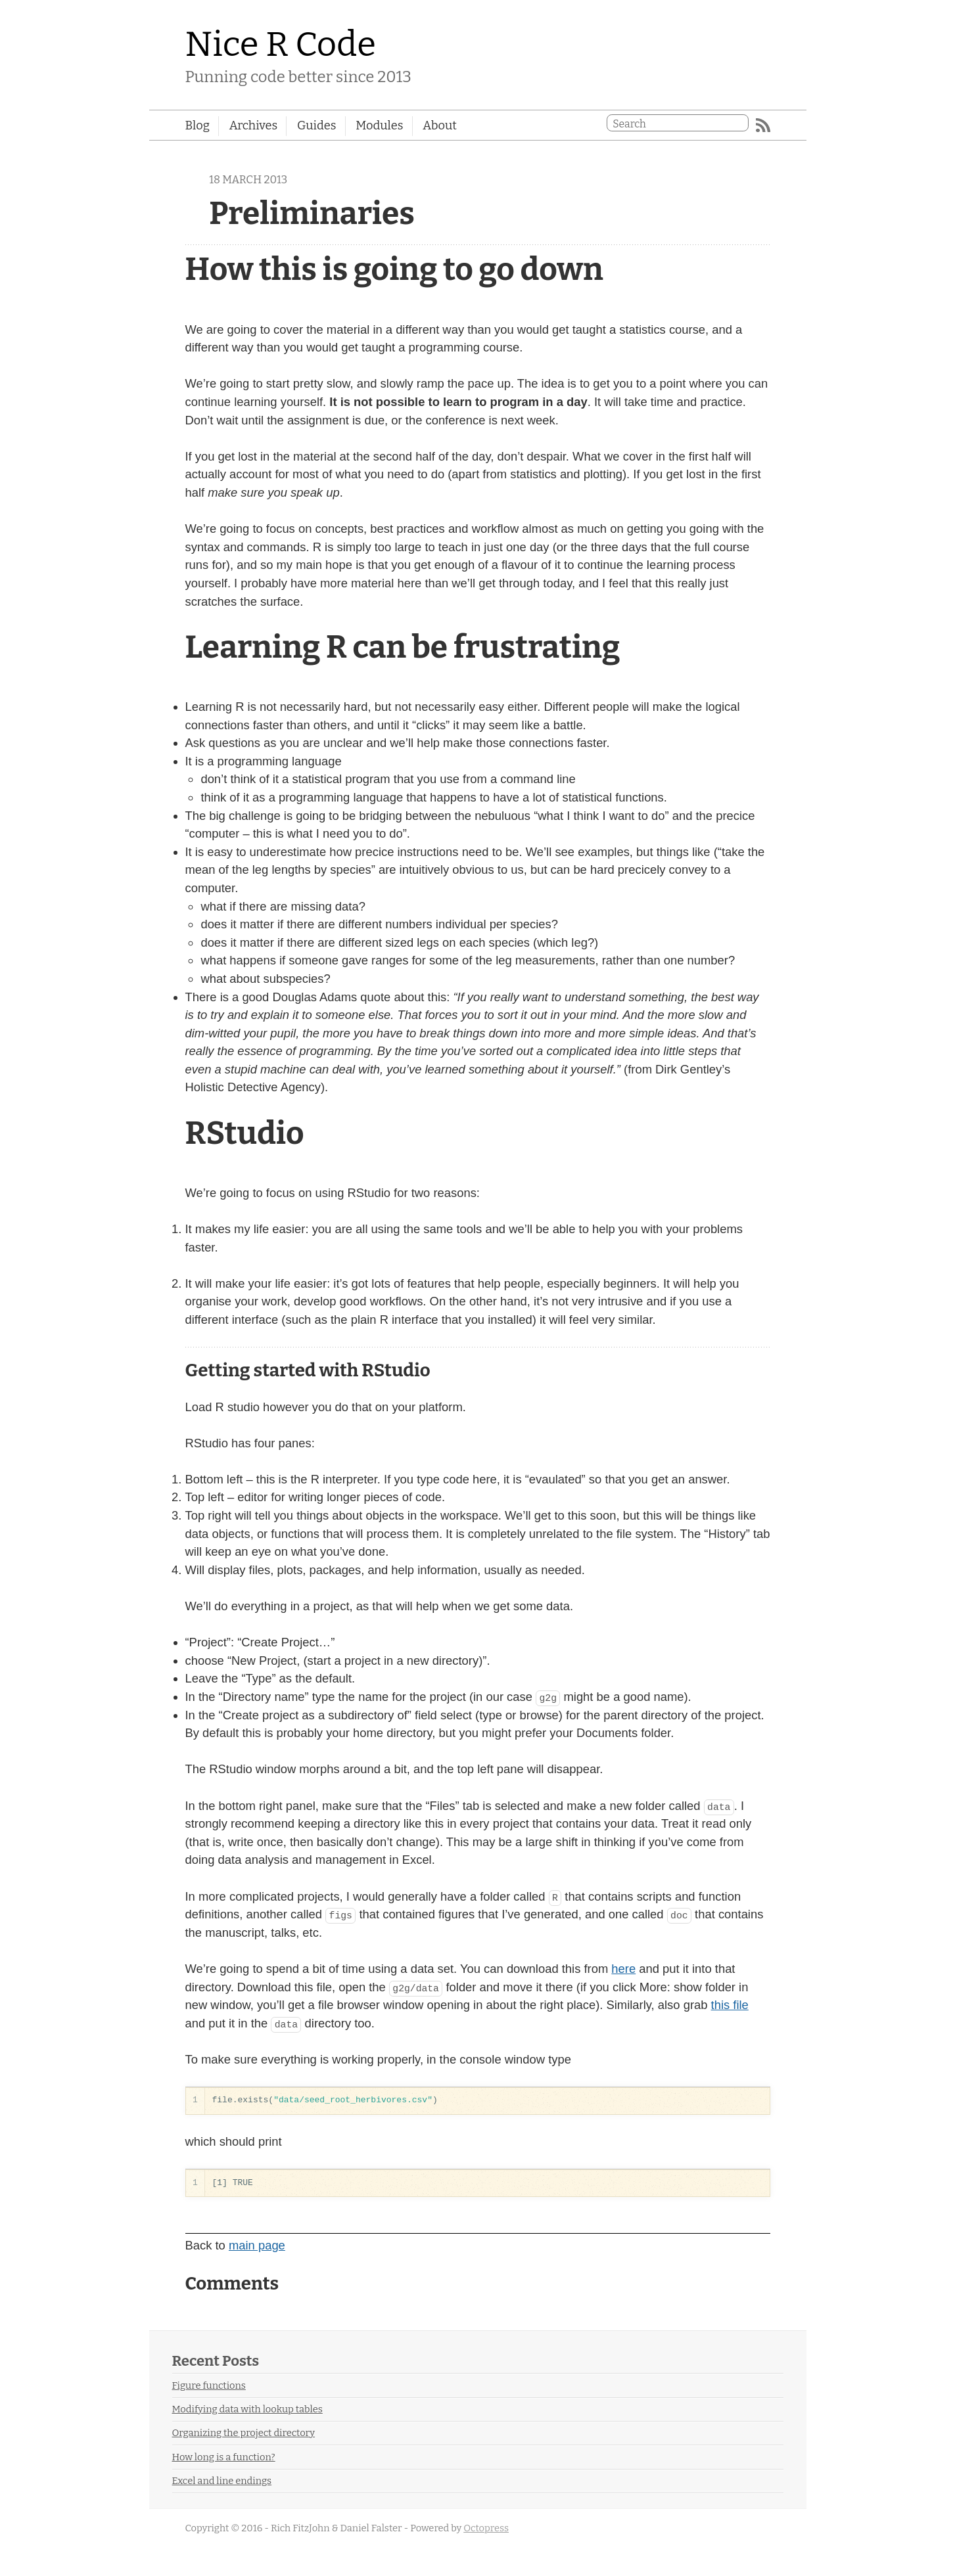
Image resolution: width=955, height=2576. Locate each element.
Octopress (486, 2528)
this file (730, 2005)
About (440, 125)
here (623, 1969)
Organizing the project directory (243, 2433)
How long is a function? (223, 2457)
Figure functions (209, 2385)
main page (257, 2245)
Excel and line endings (222, 2481)
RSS (763, 125)
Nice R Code (281, 44)
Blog (197, 125)
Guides (316, 125)
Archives (253, 125)
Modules (379, 125)
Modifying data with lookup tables (247, 2409)
